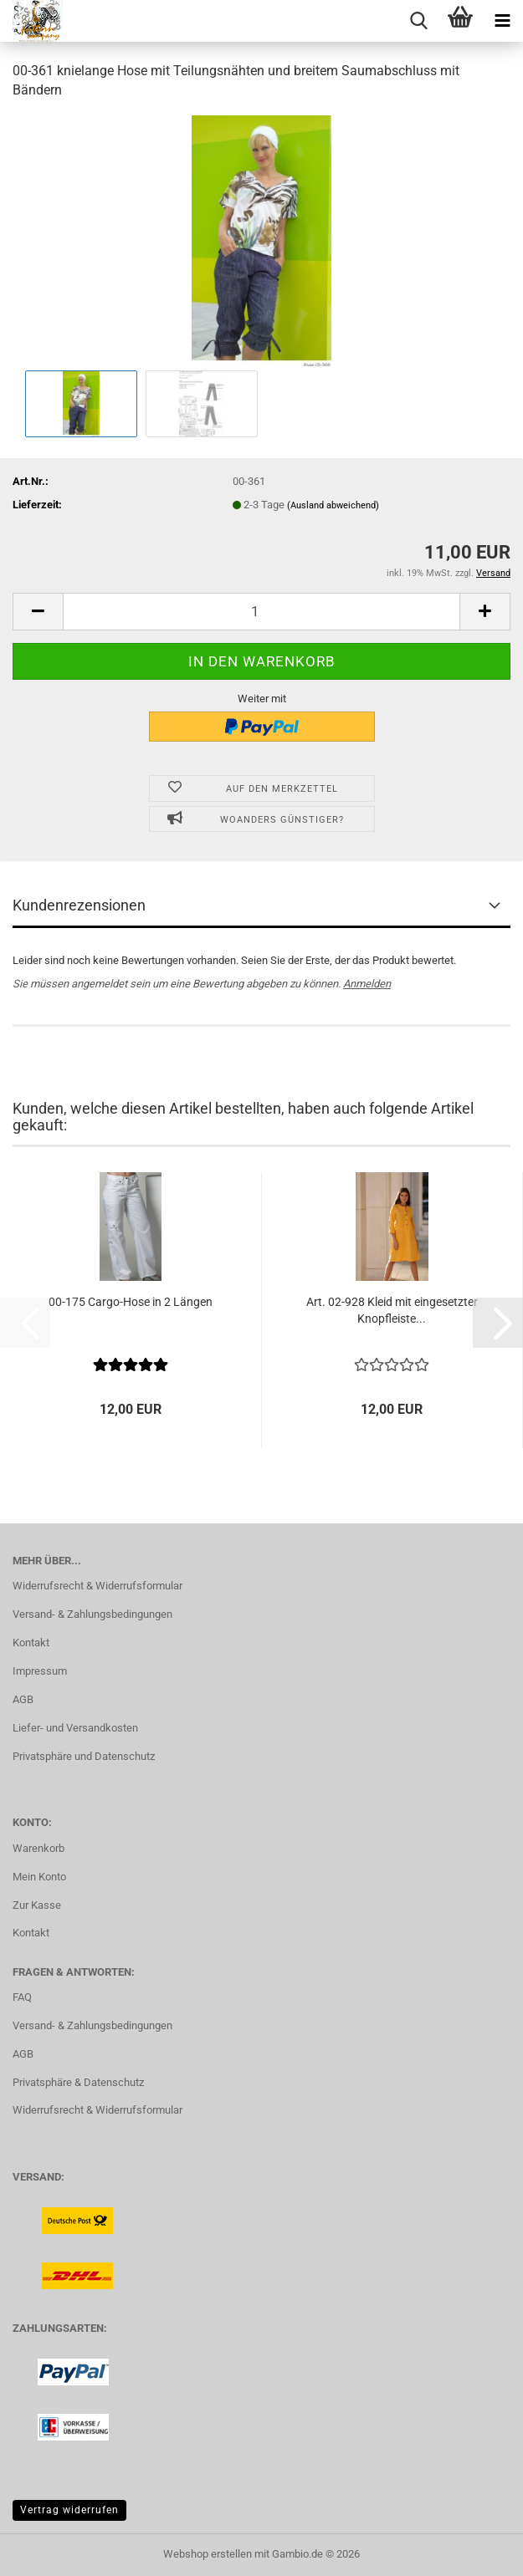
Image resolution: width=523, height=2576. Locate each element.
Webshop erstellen (207, 2554)
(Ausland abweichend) (333, 505)
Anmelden (367, 983)
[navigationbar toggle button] (502, 21)
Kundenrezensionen (79, 905)
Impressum (40, 1671)
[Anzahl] (261, 611)
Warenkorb (38, 1848)
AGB (23, 1699)
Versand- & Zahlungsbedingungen (92, 1614)
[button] (38, 611)
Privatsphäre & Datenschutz (78, 2082)
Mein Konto (39, 1876)
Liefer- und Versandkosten (75, 1728)
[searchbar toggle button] (418, 21)
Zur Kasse (37, 1905)
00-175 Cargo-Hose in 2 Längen (131, 1301)
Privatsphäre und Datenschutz (84, 1756)
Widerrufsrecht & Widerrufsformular (97, 1585)
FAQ (22, 1997)
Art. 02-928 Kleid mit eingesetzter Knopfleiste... (392, 1310)
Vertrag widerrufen (69, 2510)
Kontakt (31, 1642)
